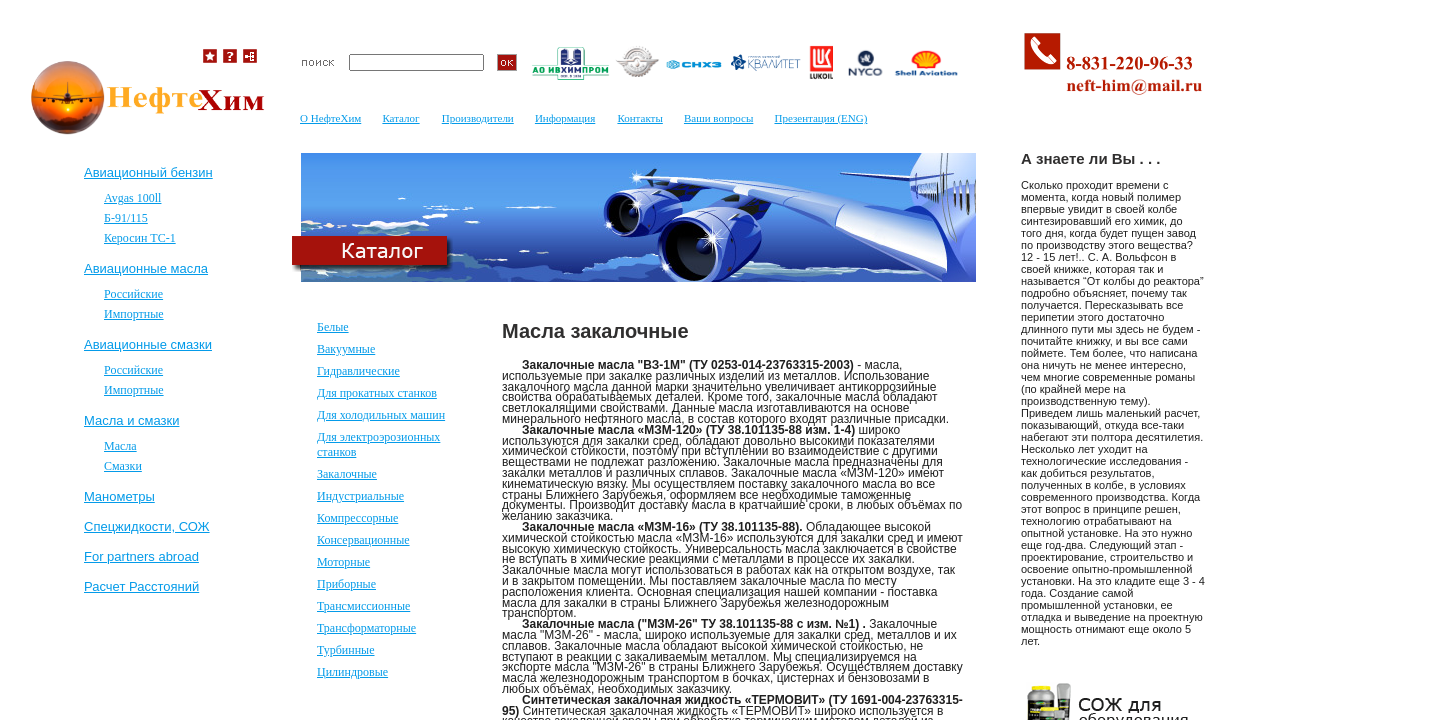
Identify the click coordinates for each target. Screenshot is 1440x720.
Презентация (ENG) (820, 118)
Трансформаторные (366, 628)
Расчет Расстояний (141, 586)
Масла (120, 446)
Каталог (400, 118)
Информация (565, 118)
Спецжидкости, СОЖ (147, 526)
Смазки (123, 466)
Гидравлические (358, 371)
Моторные (343, 562)
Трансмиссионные (363, 606)
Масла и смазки (131, 420)
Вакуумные (346, 349)
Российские (133, 294)
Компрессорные (357, 518)
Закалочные (347, 474)
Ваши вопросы (718, 118)
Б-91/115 (126, 218)
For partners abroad (141, 556)
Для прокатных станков (377, 393)
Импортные (134, 314)
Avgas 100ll (132, 198)
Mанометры (119, 496)
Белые (333, 327)
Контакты (639, 118)
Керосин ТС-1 (140, 238)
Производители (478, 118)
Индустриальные (360, 496)
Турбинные (346, 650)
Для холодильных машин (381, 415)
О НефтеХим (330, 118)
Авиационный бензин (148, 172)
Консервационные (363, 540)
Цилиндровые (352, 672)
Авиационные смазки (148, 344)
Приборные (346, 584)
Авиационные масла (146, 268)
